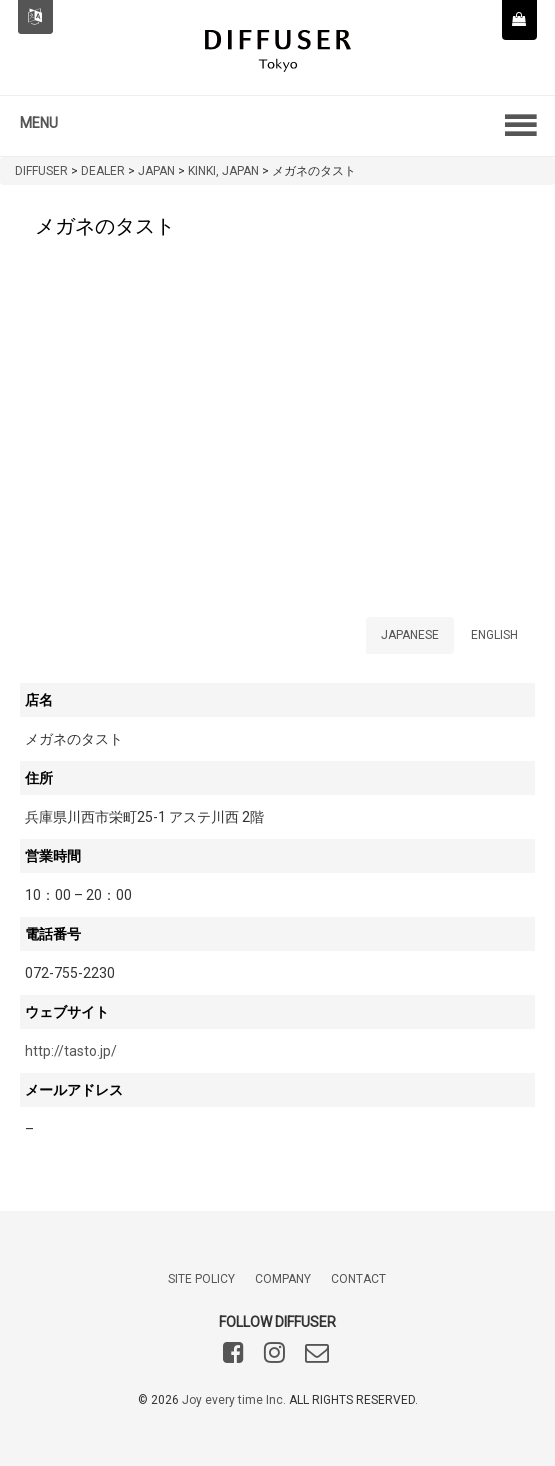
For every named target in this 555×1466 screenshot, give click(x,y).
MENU (39, 123)
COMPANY (283, 1279)
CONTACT (358, 1279)
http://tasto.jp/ (71, 1051)
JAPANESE (410, 635)
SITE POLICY (201, 1279)
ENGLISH (494, 635)
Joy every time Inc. (234, 1400)
